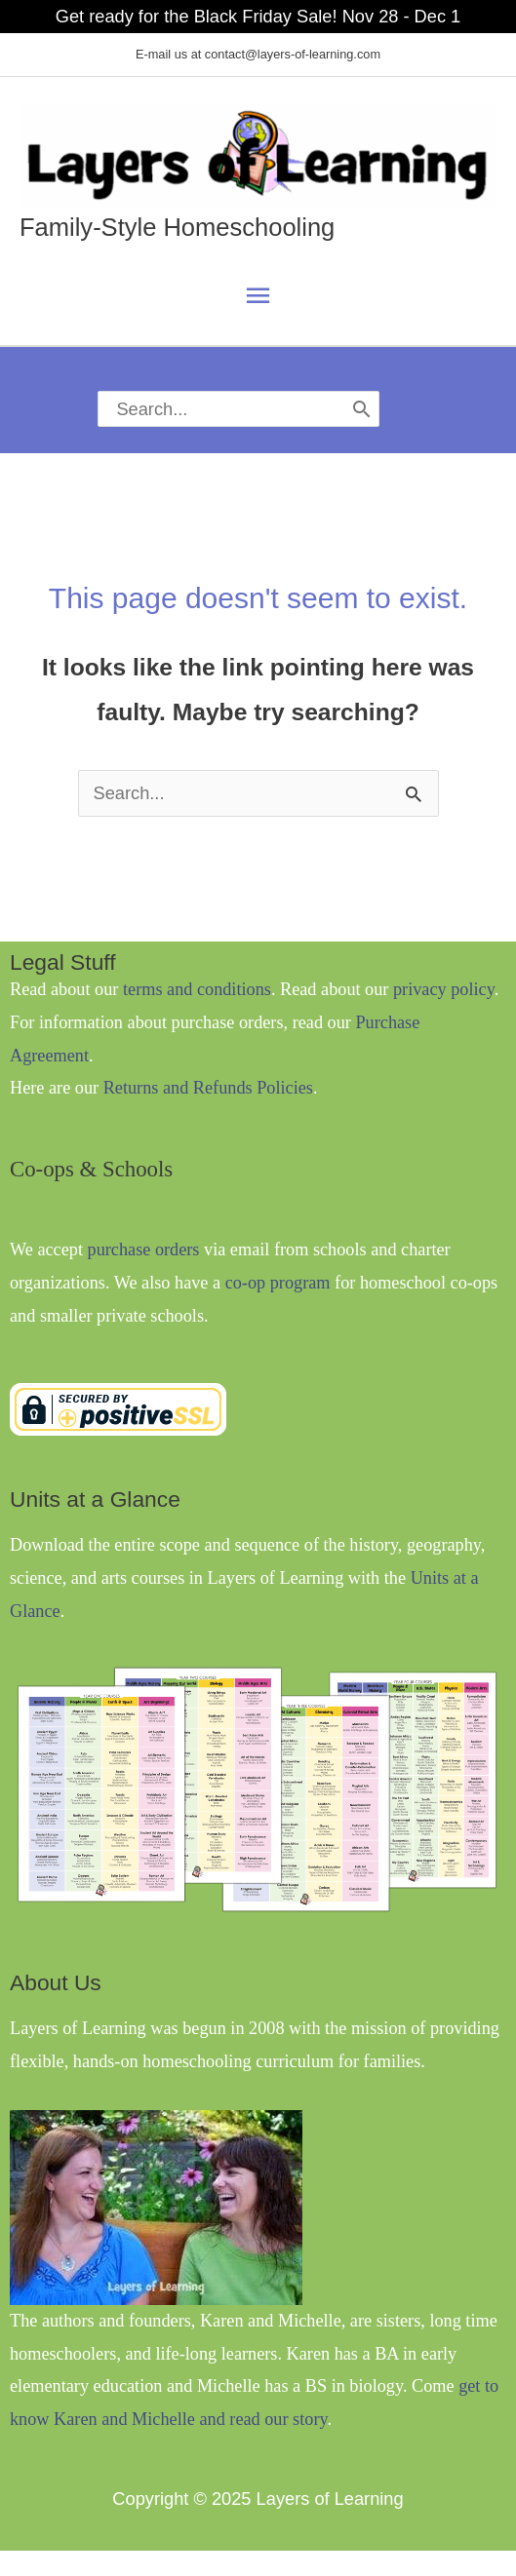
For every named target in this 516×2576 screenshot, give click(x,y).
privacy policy (444, 989)
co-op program (278, 1282)
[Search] (361, 409)
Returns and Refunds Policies (208, 1087)
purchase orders (144, 1249)
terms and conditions (197, 989)
